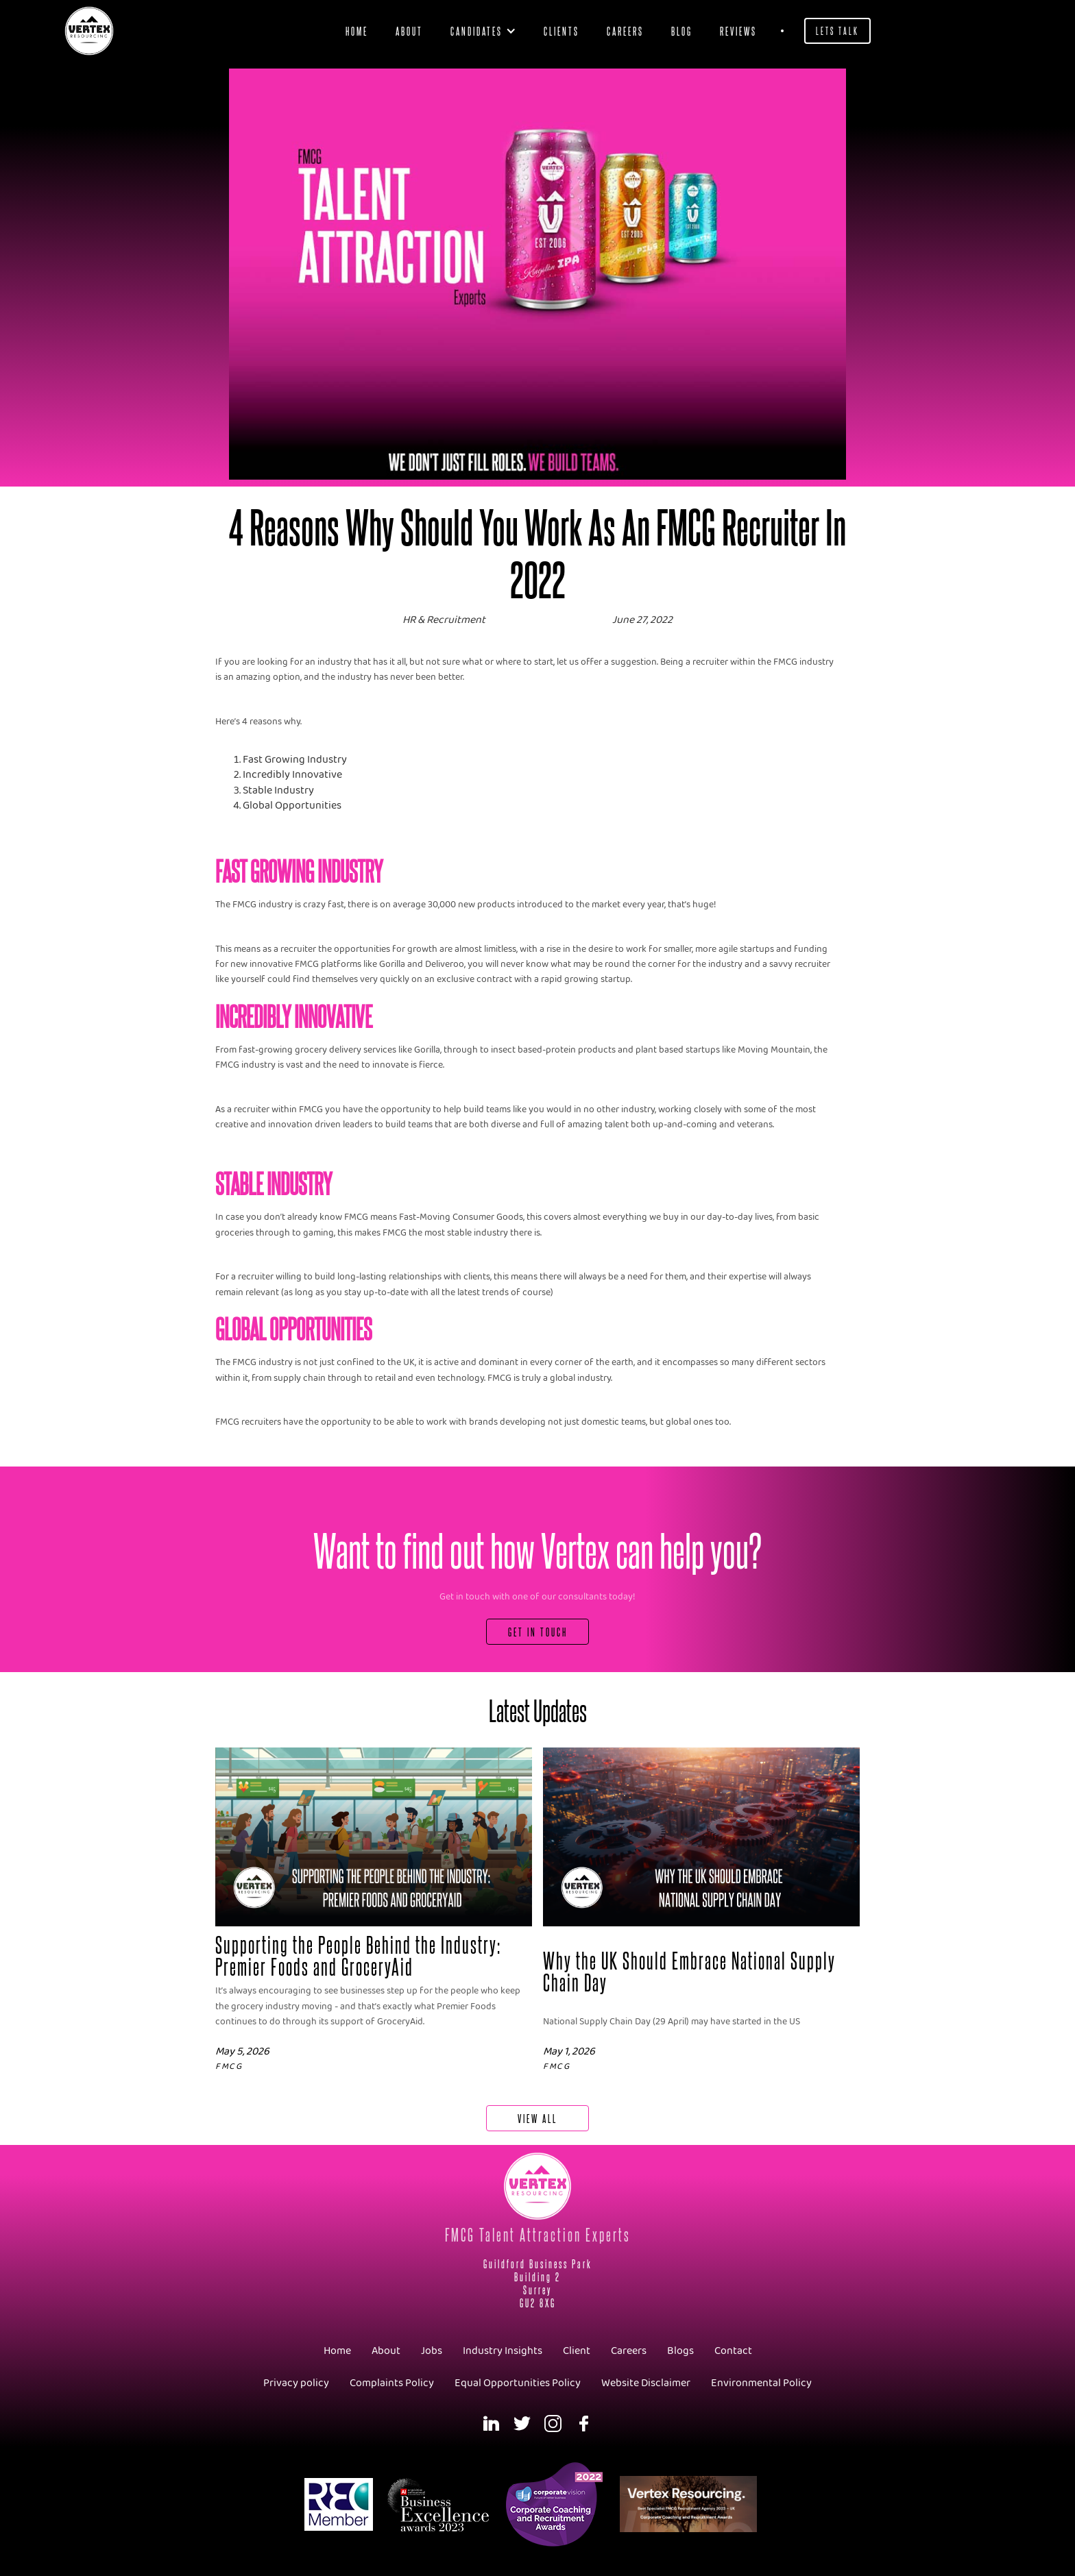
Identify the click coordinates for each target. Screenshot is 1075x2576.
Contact (733, 2350)
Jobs (431, 2350)
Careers (625, 30)
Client (576, 2350)
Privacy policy (296, 2383)
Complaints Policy (392, 2383)
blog (681, 30)
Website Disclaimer (645, 2383)
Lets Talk (837, 30)
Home (357, 30)
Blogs (680, 2350)
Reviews (738, 30)
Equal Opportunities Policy (518, 2383)
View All (537, 2117)
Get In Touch (538, 1631)
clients (561, 30)
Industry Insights (502, 2350)
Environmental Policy (761, 2383)
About (409, 30)
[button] (483, 31)
